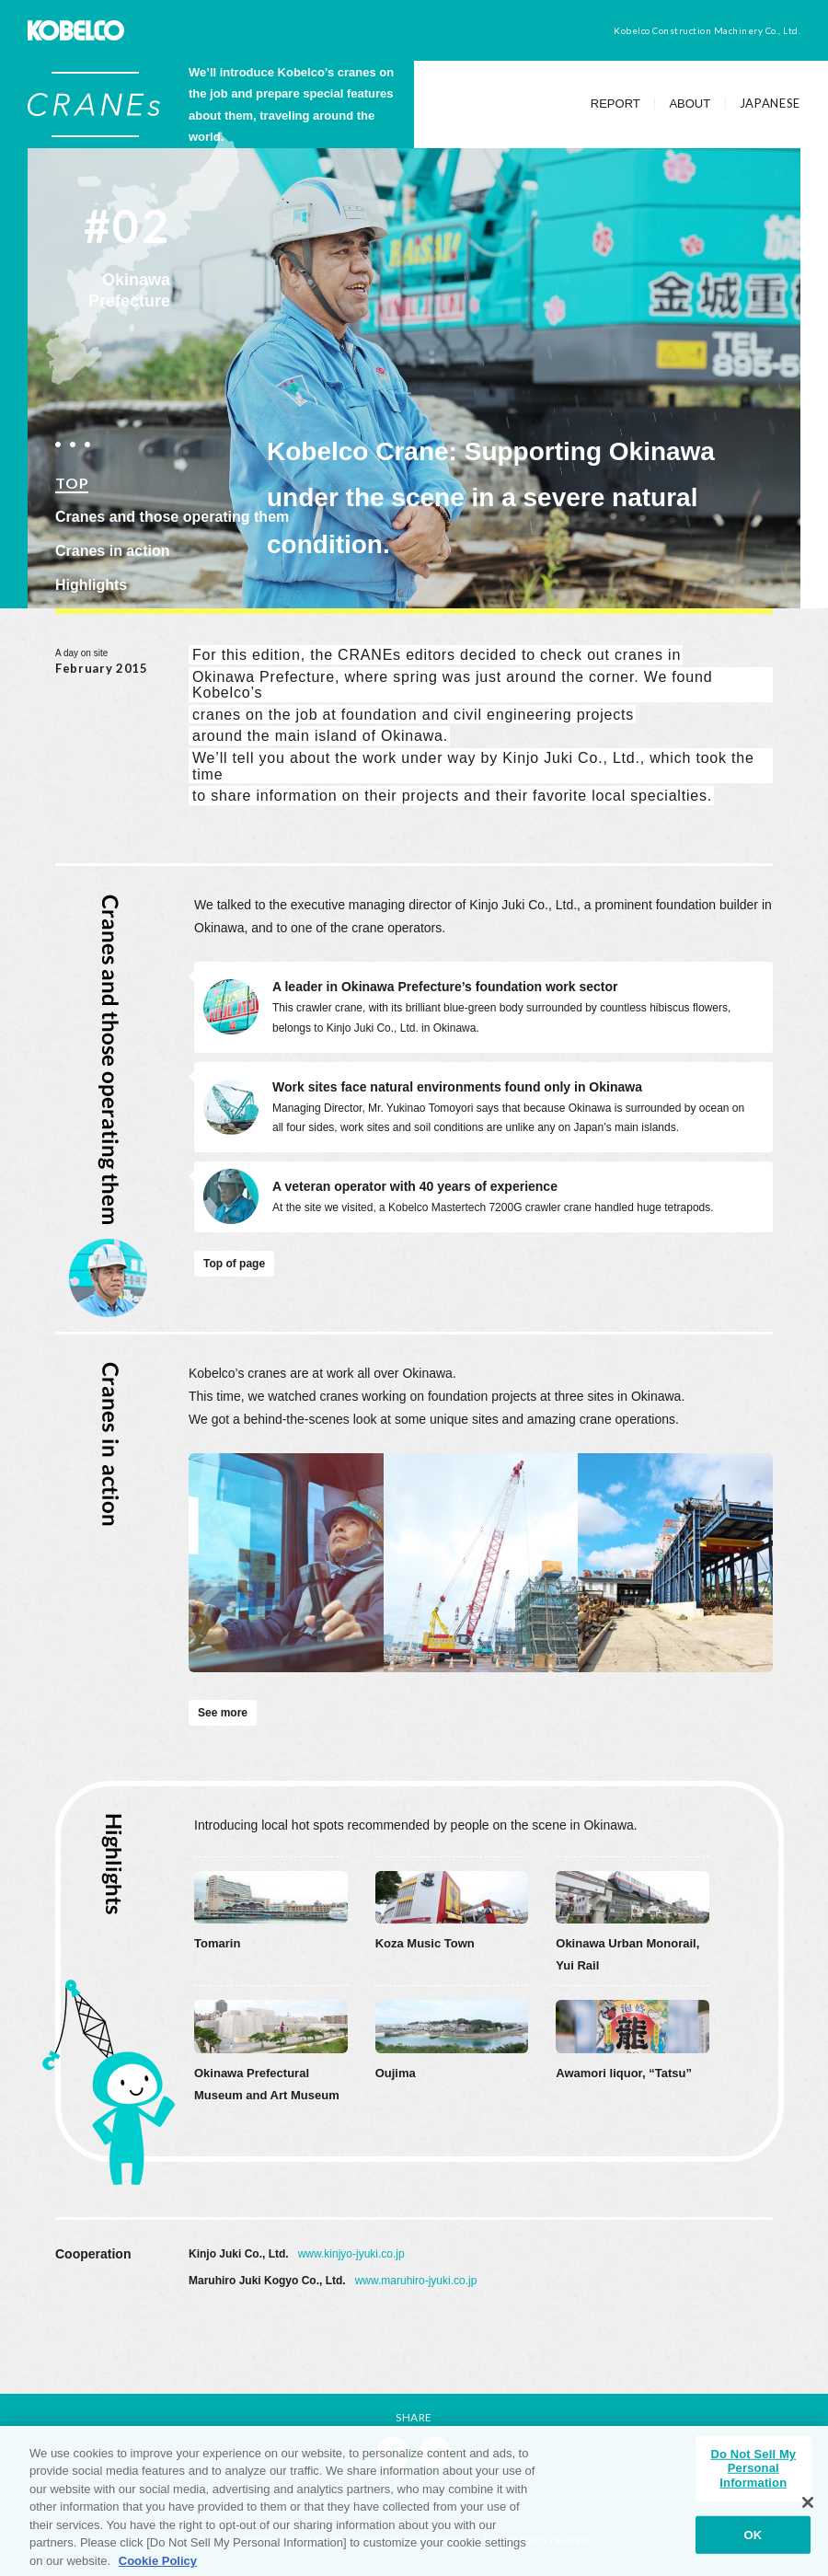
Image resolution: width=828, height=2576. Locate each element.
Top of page (234, 1263)
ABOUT (689, 104)
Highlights (91, 585)
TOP (71, 482)
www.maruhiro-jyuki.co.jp (416, 2280)
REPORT (615, 104)
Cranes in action (112, 551)
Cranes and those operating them (172, 517)
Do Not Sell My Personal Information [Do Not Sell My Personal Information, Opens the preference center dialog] (753, 2476)
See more (222, 1712)
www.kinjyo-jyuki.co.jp (351, 2253)
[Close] (808, 2511)
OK (753, 2543)
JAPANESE (770, 104)
